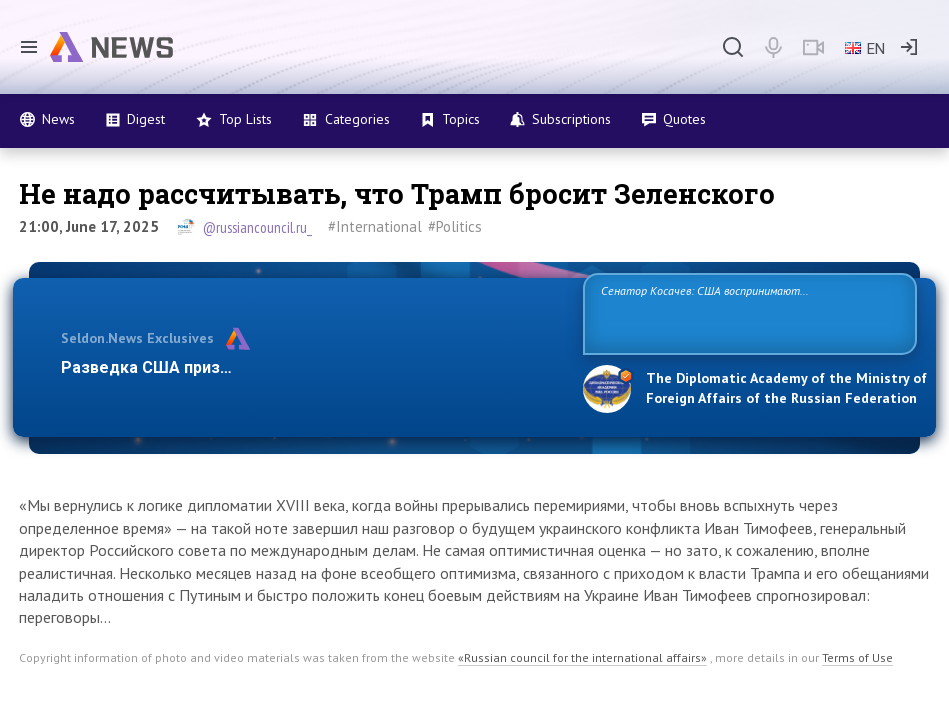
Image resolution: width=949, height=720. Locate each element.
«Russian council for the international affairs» (582, 657)
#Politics (455, 226)
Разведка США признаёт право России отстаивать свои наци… (308, 367)
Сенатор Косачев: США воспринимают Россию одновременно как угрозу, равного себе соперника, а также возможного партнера (733, 312)
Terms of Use (857, 657)
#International (375, 226)
